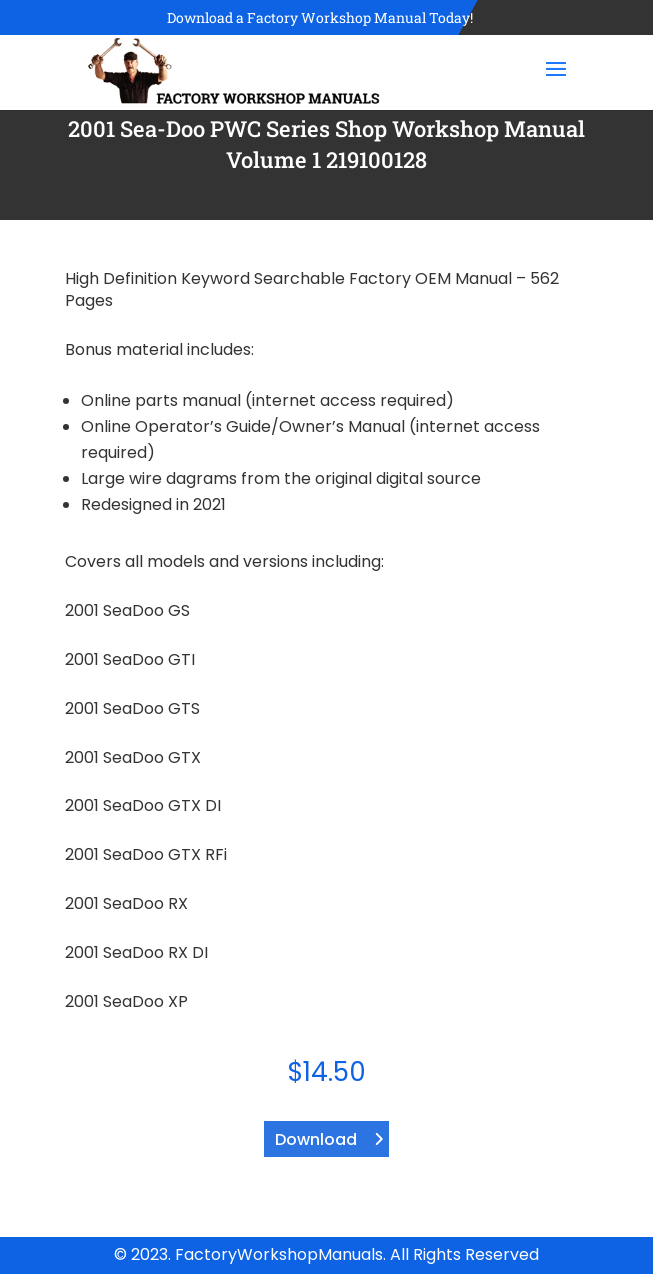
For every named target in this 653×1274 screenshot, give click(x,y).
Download (316, 1139)
